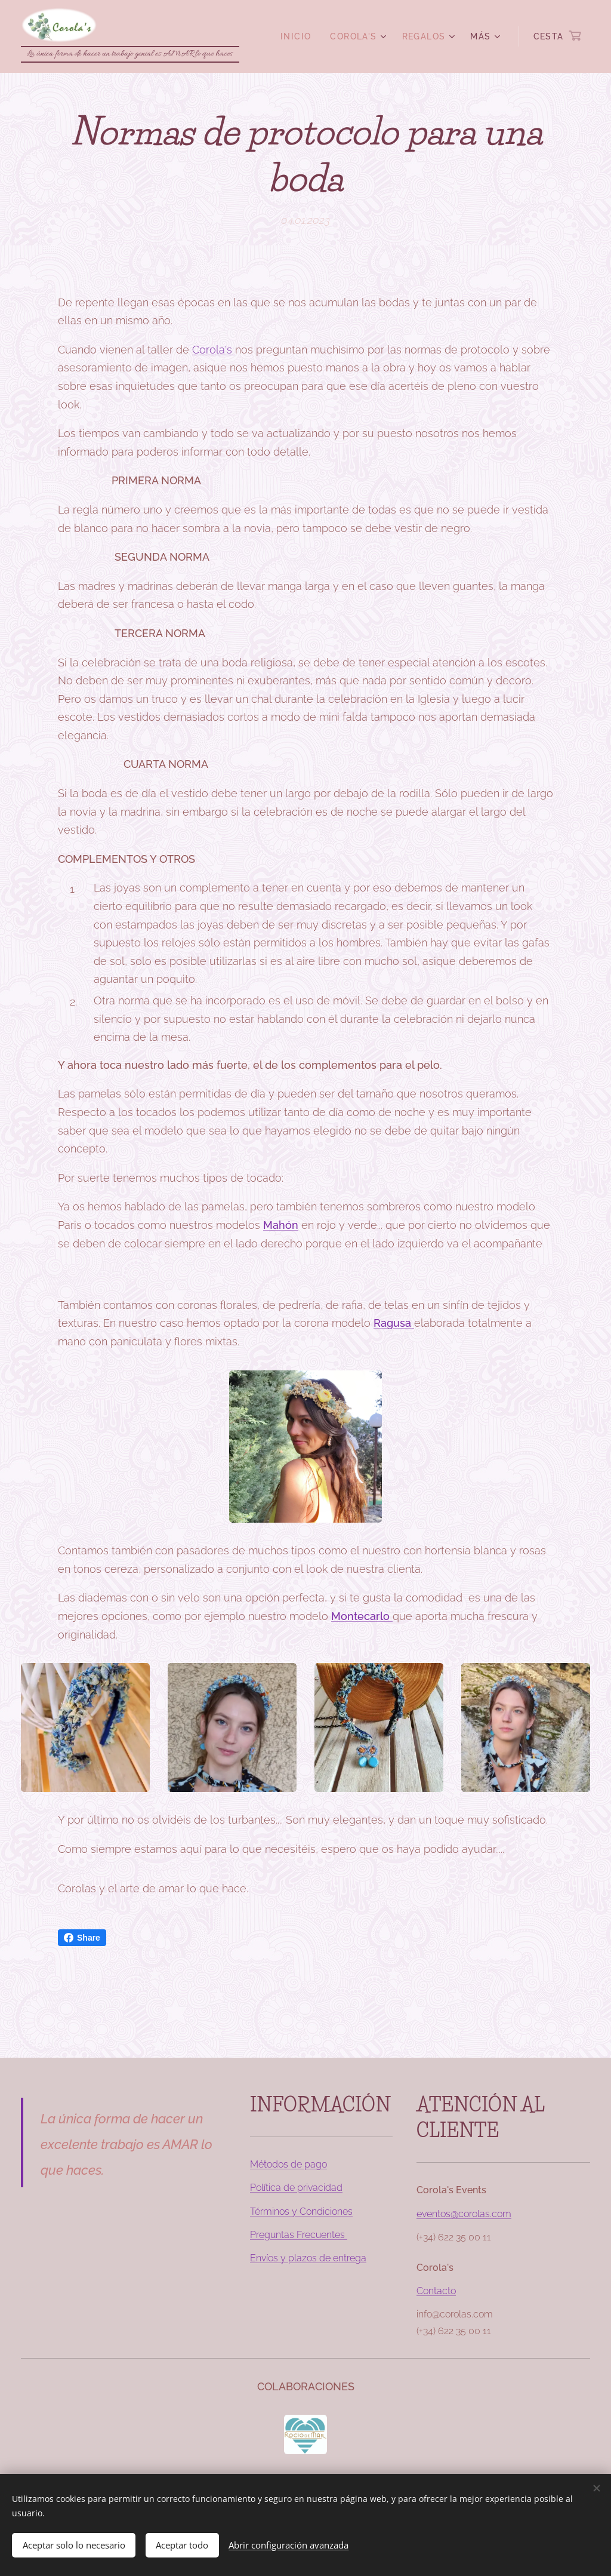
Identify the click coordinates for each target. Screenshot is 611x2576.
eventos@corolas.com (463, 2214)
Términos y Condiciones (301, 2211)
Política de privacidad (296, 2188)
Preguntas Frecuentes (298, 2234)
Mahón (280, 1225)
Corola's (213, 349)
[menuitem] (298, 36)
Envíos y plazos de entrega (308, 2258)
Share (82, 1937)
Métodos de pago (288, 2164)
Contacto (436, 2291)
